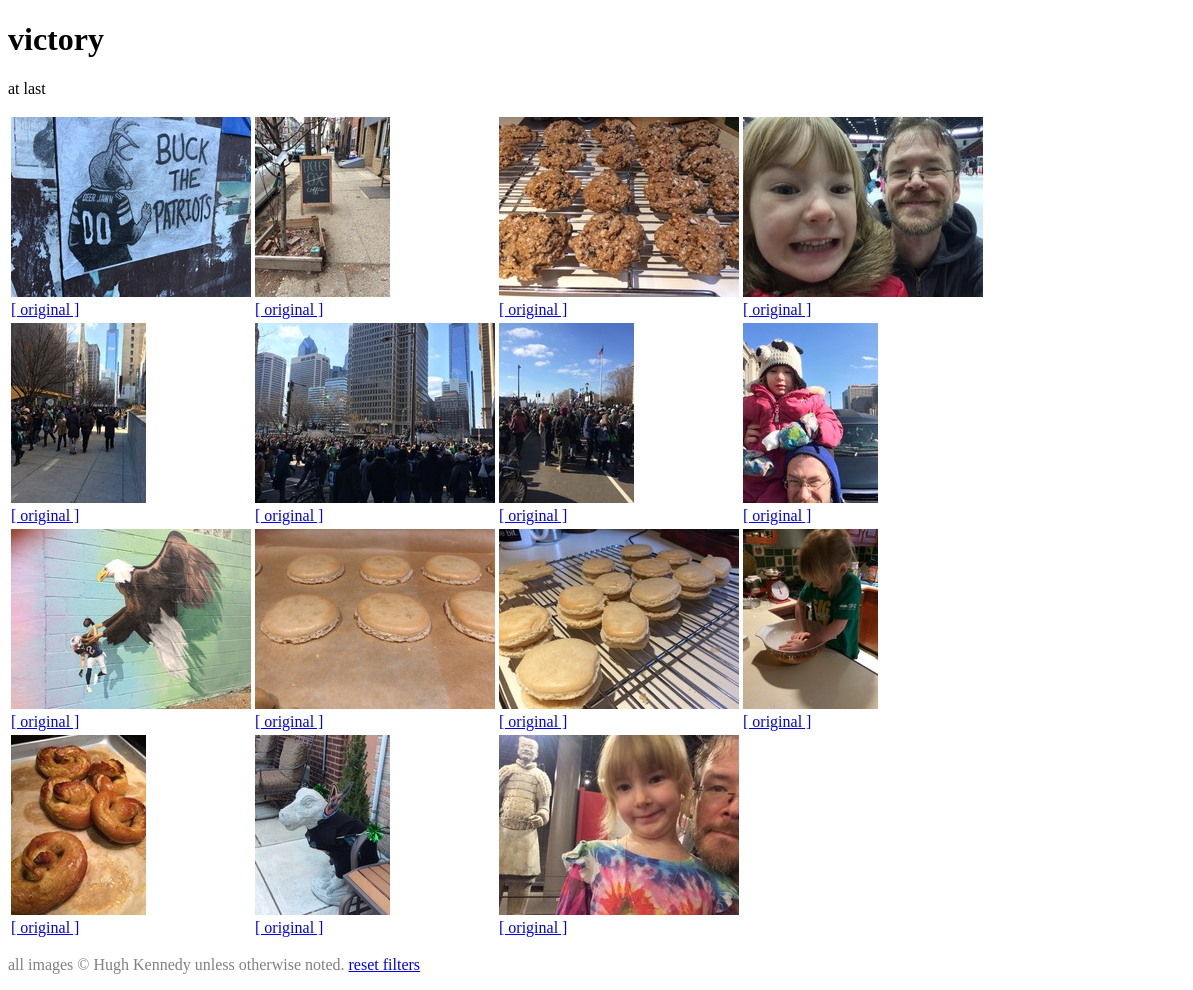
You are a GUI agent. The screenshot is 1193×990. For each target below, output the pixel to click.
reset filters (385, 964)
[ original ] (45, 309)
